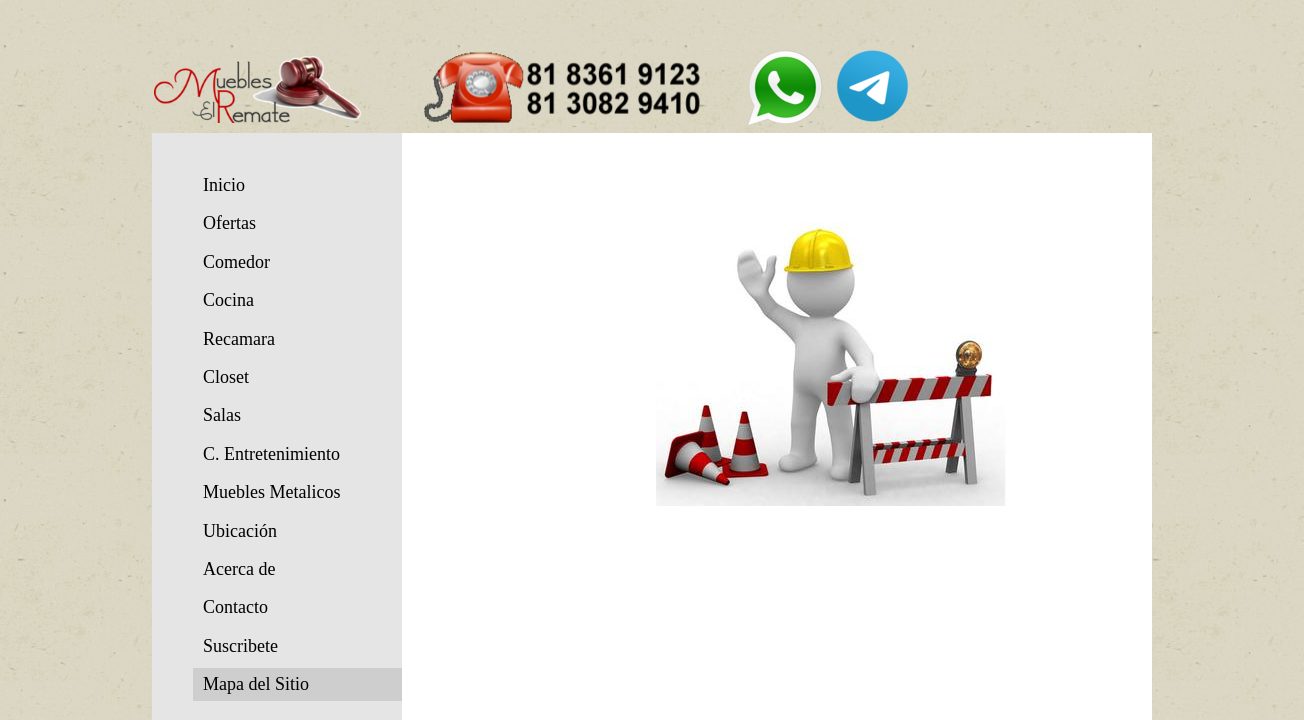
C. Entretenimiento (271, 454)
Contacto (235, 607)
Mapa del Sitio (256, 684)
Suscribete (240, 646)
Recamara (239, 339)
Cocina (228, 300)
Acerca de (239, 569)
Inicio (224, 185)
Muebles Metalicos (271, 492)
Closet (226, 377)
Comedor (236, 262)
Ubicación (240, 531)
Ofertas (229, 223)
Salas (222, 415)
